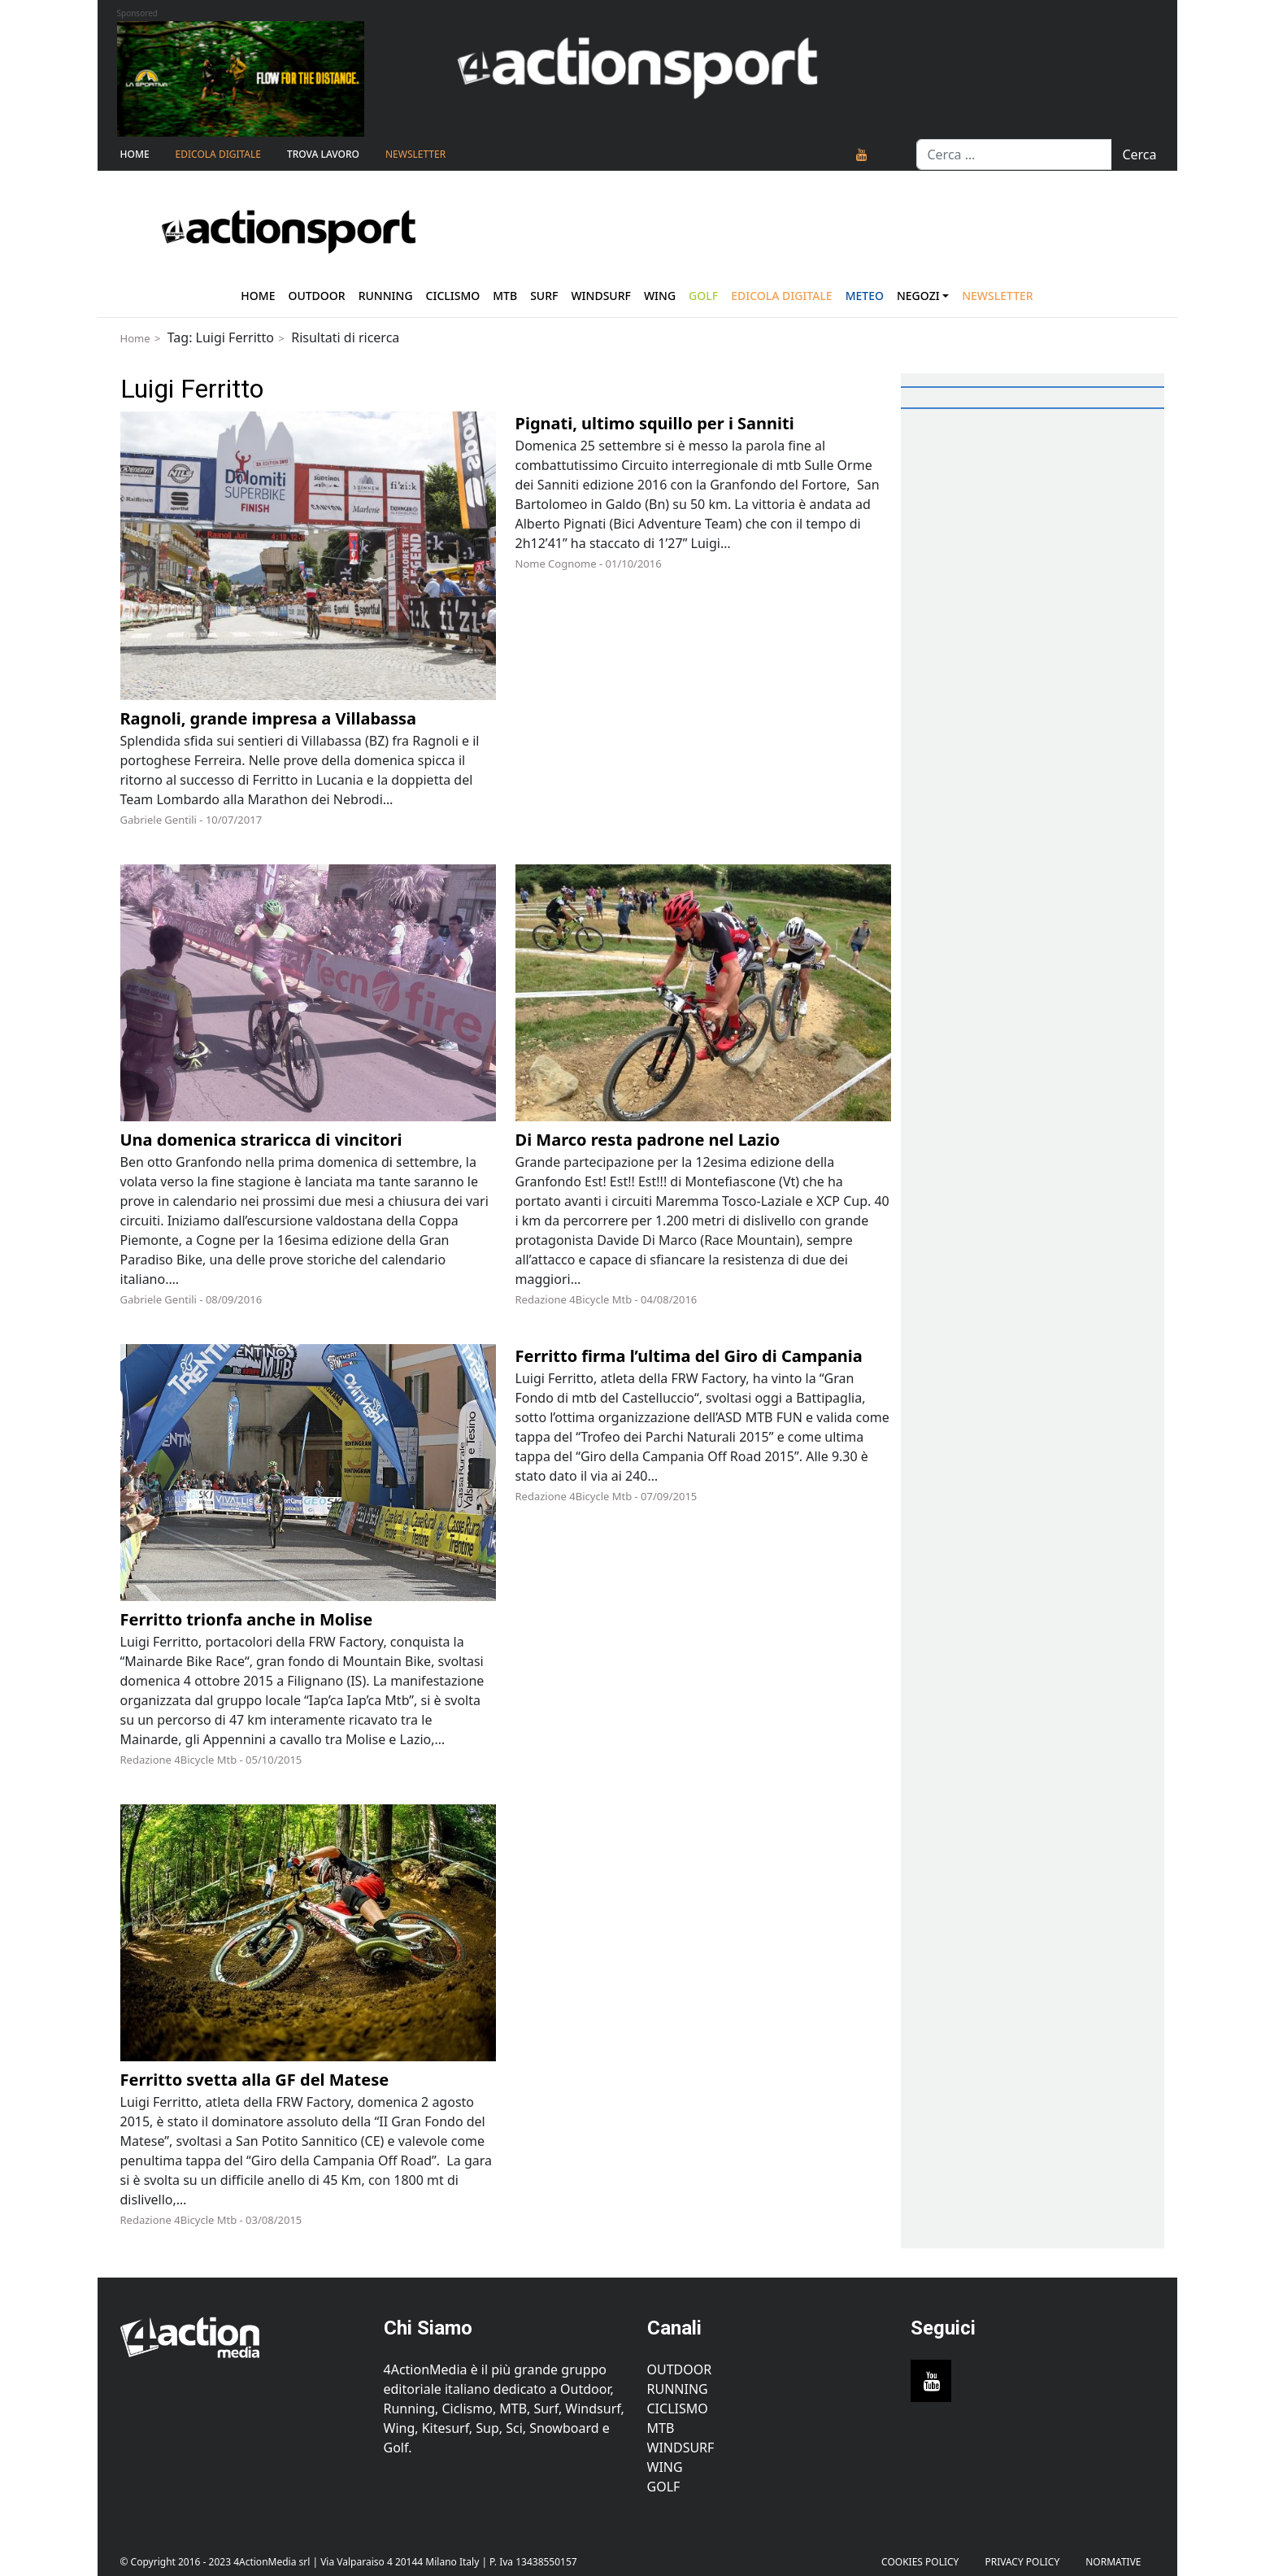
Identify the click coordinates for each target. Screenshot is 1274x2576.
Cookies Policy (920, 2562)
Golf (663, 2487)
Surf (544, 295)
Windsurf (601, 295)
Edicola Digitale (218, 154)
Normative (1113, 2562)
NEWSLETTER (415, 154)
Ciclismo (453, 295)
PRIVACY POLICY (1022, 2562)
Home (135, 154)
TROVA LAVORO (323, 154)
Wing (660, 295)
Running (386, 295)
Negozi (918, 295)
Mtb (505, 295)
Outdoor (316, 295)
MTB (661, 2428)
